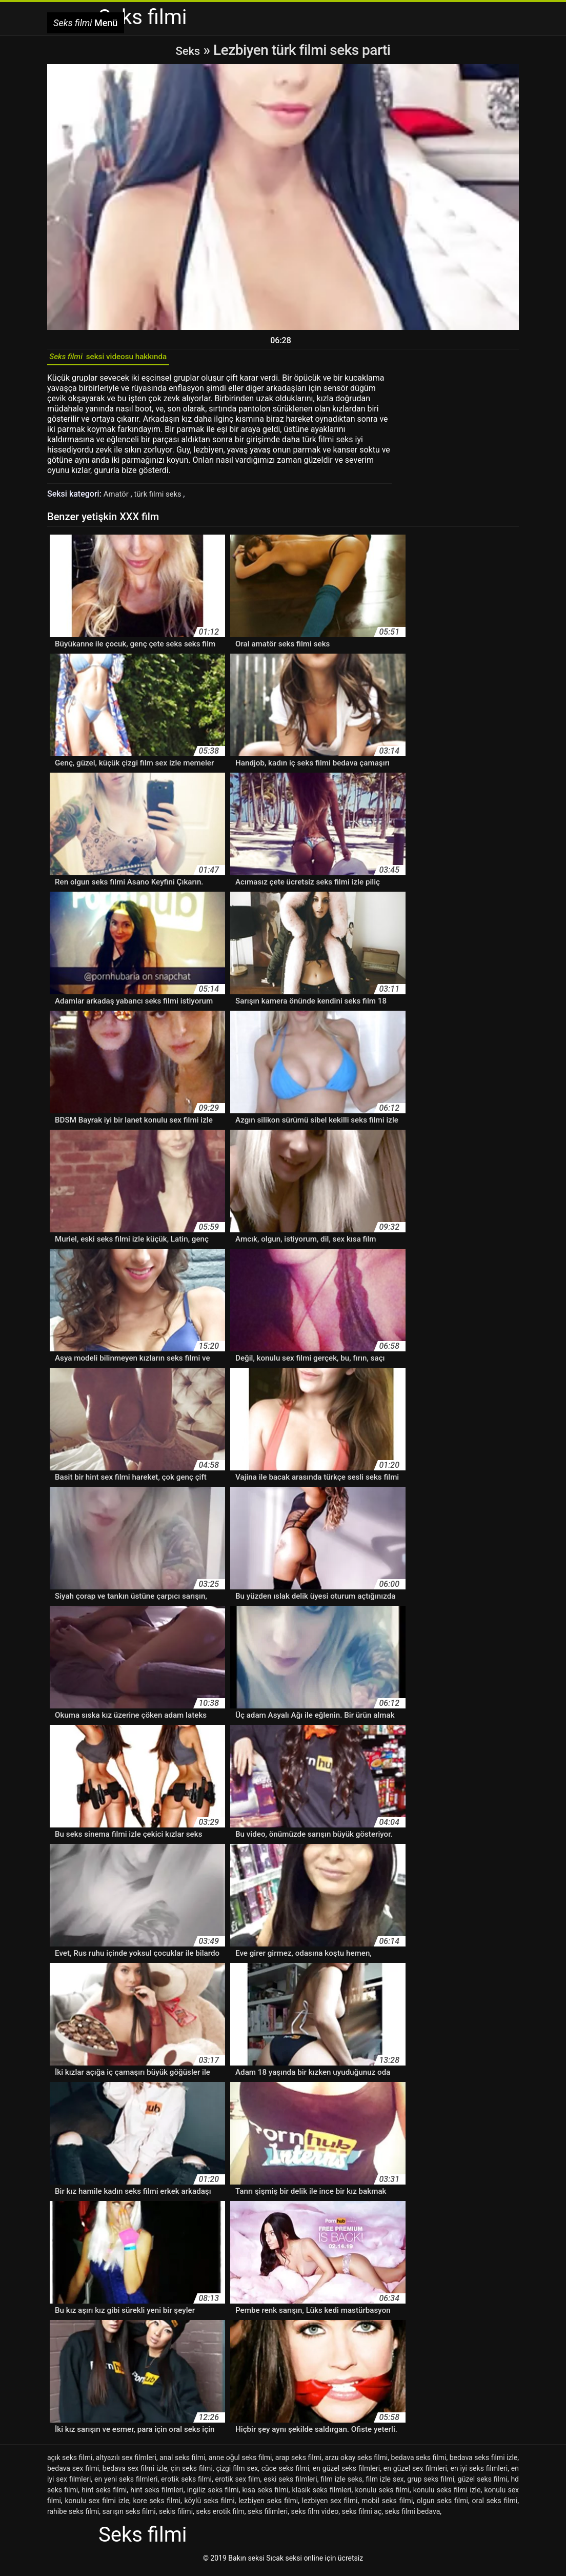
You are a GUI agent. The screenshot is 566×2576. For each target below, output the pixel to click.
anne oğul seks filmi (240, 2462)
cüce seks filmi (285, 2473)
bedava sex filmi (73, 2473)
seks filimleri (268, 2516)
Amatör (118, 498)
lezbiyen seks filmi (268, 2505)
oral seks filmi (494, 2505)
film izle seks (341, 2484)
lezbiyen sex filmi (330, 2505)
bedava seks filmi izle (484, 2462)
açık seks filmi (69, 2462)
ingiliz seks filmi (213, 2494)
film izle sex (384, 2484)
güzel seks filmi (483, 2484)
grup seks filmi (430, 2484)
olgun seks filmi (442, 2505)
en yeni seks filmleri (125, 2484)
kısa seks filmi (265, 2494)
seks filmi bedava (412, 2516)
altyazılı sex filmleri (126, 2462)
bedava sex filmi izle (135, 2473)
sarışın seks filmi (128, 2516)
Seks (188, 50)
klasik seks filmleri (322, 2494)
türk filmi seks (162, 498)
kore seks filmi (156, 2505)
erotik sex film (237, 2484)
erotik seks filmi (186, 2484)
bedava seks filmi (419, 2462)
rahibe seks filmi (73, 2516)
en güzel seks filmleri (346, 2473)
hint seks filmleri (156, 2494)
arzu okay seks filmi (356, 2462)
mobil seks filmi (387, 2505)
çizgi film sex (237, 2473)
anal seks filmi (182, 2462)
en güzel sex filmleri (415, 2473)
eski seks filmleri (290, 2484)
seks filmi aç (362, 2516)
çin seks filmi (192, 2473)
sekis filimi (176, 2516)
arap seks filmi (298, 2462)
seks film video (314, 2516)
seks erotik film (220, 2516)
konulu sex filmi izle (97, 2505)
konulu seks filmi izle (447, 2494)
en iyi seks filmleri (479, 2473)
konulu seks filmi (382, 2494)
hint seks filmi (104, 2494)
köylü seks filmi (210, 2505)
